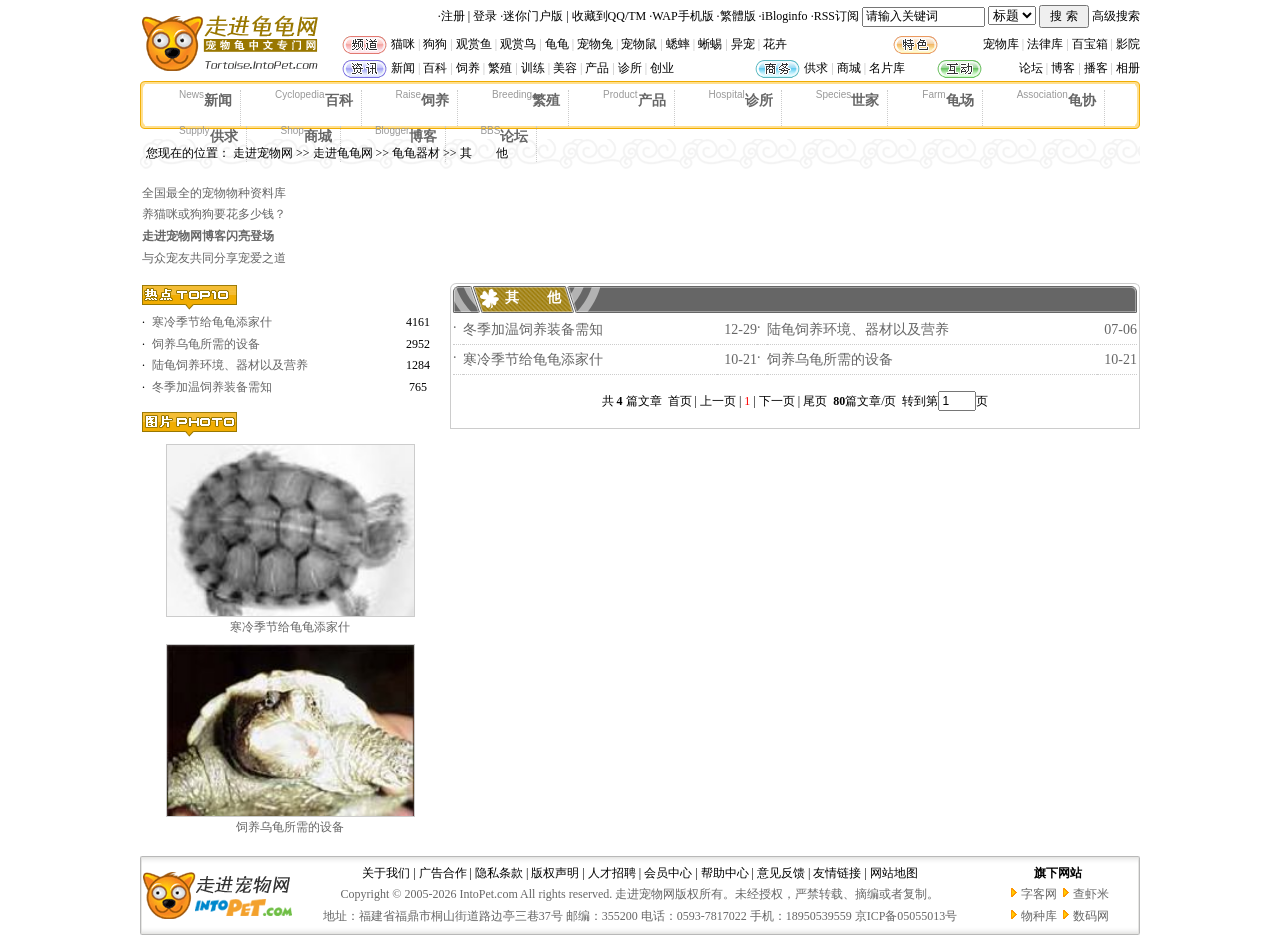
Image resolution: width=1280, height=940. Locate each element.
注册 (453, 16)
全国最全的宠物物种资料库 (214, 193)
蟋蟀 (678, 44)
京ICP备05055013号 (906, 916)
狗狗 (435, 44)
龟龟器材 (416, 153)
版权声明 (555, 873)
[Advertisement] (774, 226)
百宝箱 (1090, 44)
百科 (435, 68)
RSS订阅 (836, 16)
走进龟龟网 (343, 153)
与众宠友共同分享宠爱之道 (214, 258)
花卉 (775, 44)
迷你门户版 (533, 16)
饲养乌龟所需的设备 (206, 344)
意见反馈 (781, 873)
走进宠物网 (263, 153)
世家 (848, 99)
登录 (485, 16)
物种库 (1039, 916)
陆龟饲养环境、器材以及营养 (230, 365)
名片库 (887, 68)
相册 (1128, 68)
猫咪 (403, 44)
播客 (1096, 68)
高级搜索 (1116, 16)
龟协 (1056, 99)
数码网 (1091, 916)
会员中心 (668, 873)
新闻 (403, 68)
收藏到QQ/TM (609, 16)
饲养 (468, 68)
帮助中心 (725, 873)
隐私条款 (499, 873)
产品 (597, 68)
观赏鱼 (474, 44)
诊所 (630, 68)
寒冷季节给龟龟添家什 (212, 322)
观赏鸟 (518, 44)
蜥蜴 (710, 44)
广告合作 (443, 873)
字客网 (1039, 894)
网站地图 (894, 873)
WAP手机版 (682, 16)
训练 (533, 68)
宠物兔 (595, 44)
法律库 (1045, 44)
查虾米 (1091, 894)
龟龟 (557, 44)
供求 (816, 68)
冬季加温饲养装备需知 (212, 387)
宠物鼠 (639, 44)
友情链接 (837, 873)
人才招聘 (612, 873)
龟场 (947, 99)
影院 (1128, 44)
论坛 (1031, 68)
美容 (565, 68)
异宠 (743, 44)
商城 (849, 68)
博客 (1063, 68)
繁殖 (500, 68)
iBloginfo (785, 16)
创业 (662, 68)
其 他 (484, 153)
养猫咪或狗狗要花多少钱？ (214, 214)
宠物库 (1001, 44)
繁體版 (738, 16)
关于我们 (386, 873)
